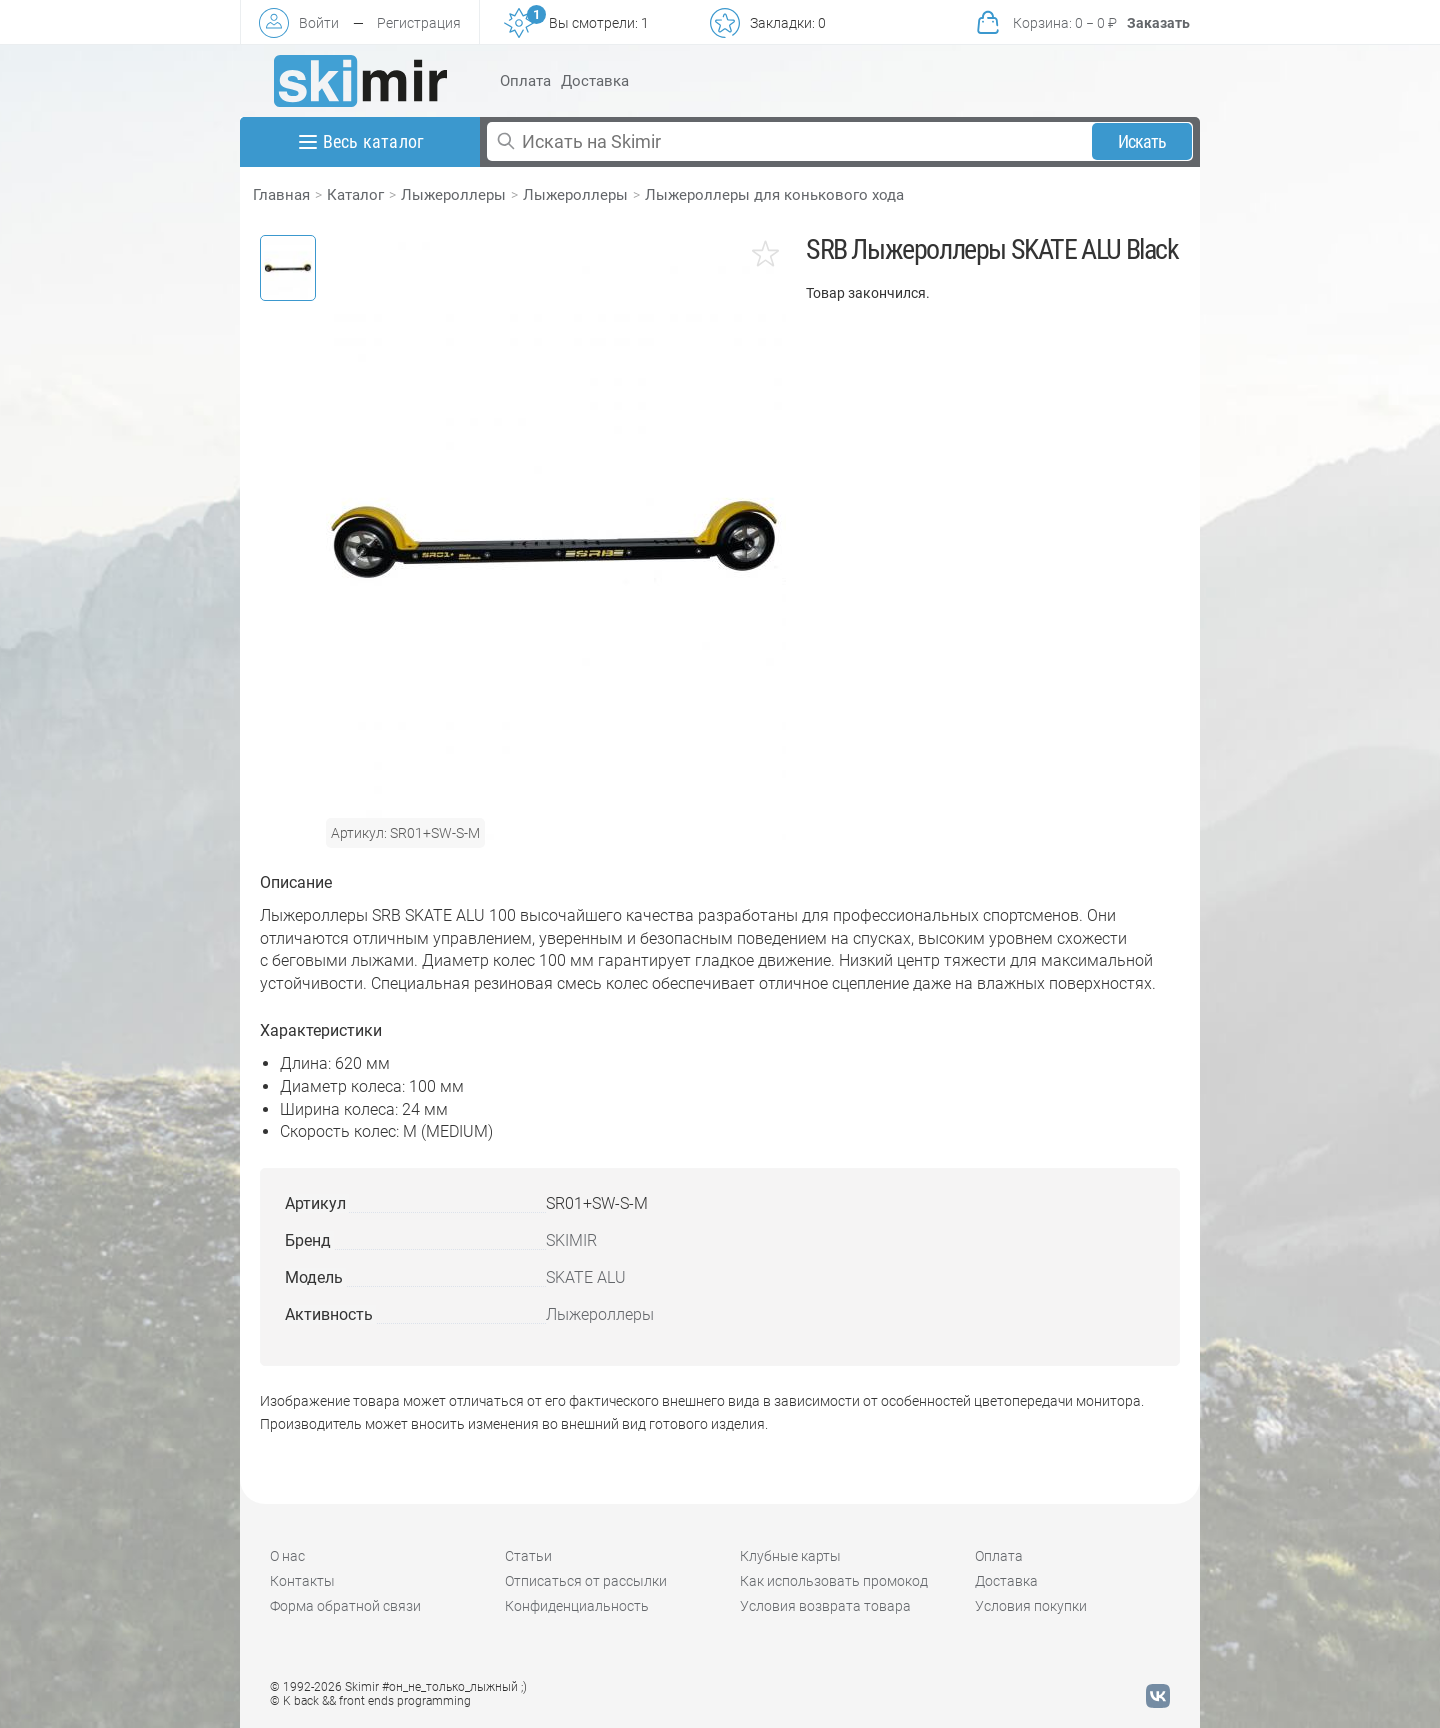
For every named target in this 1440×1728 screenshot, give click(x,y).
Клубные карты (790, 1556)
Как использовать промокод (834, 1581)
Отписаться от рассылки (586, 1581)
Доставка (595, 81)
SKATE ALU (586, 1277)
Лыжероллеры (453, 195)
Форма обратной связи (345, 1606)
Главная (281, 195)
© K (370, 1701)
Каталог (355, 195)
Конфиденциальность (577, 1606)
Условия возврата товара (825, 1606)
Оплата (525, 81)
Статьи (528, 1556)
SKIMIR (571, 1240)
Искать (1142, 141)
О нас (287, 1556)
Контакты (302, 1581)
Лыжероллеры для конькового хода (774, 195)
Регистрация (419, 23)
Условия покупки (1031, 1606)
